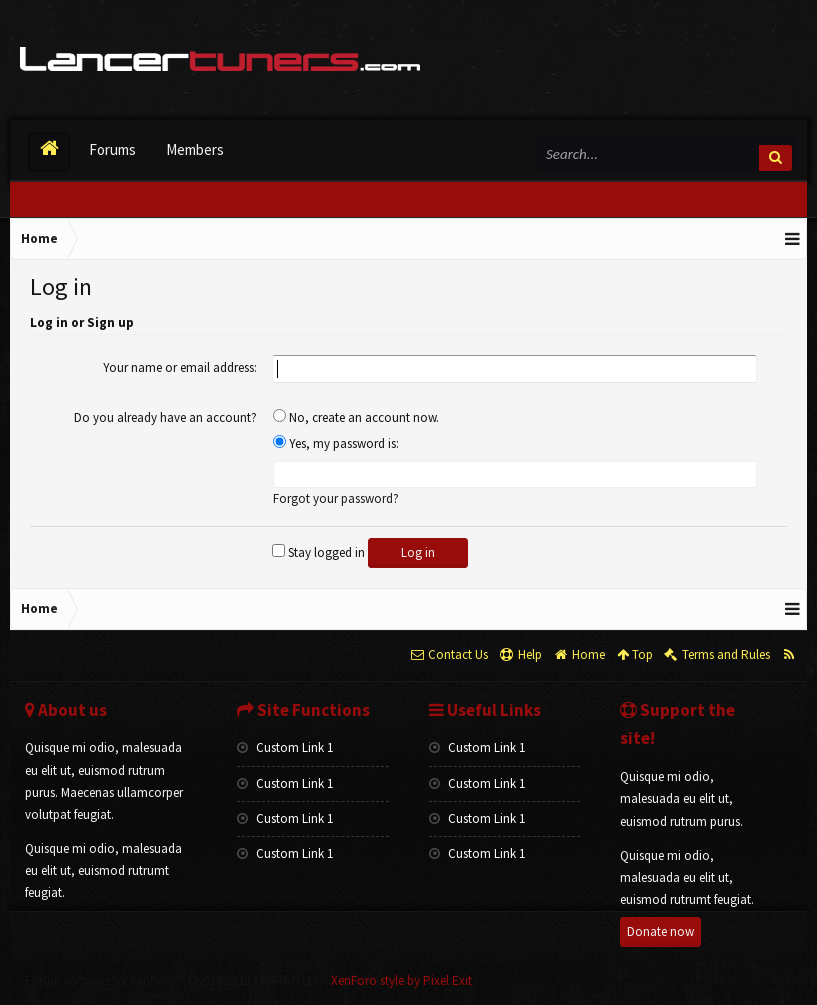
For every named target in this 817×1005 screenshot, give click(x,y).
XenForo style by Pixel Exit (401, 980)
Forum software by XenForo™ (173, 980)
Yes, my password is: (336, 443)
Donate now (660, 931)
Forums (112, 149)
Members (195, 149)
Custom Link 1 (285, 747)
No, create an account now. (356, 417)
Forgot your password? (336, 498)
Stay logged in (318, 552)
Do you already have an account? (165, 417)
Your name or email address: (180, 367)
